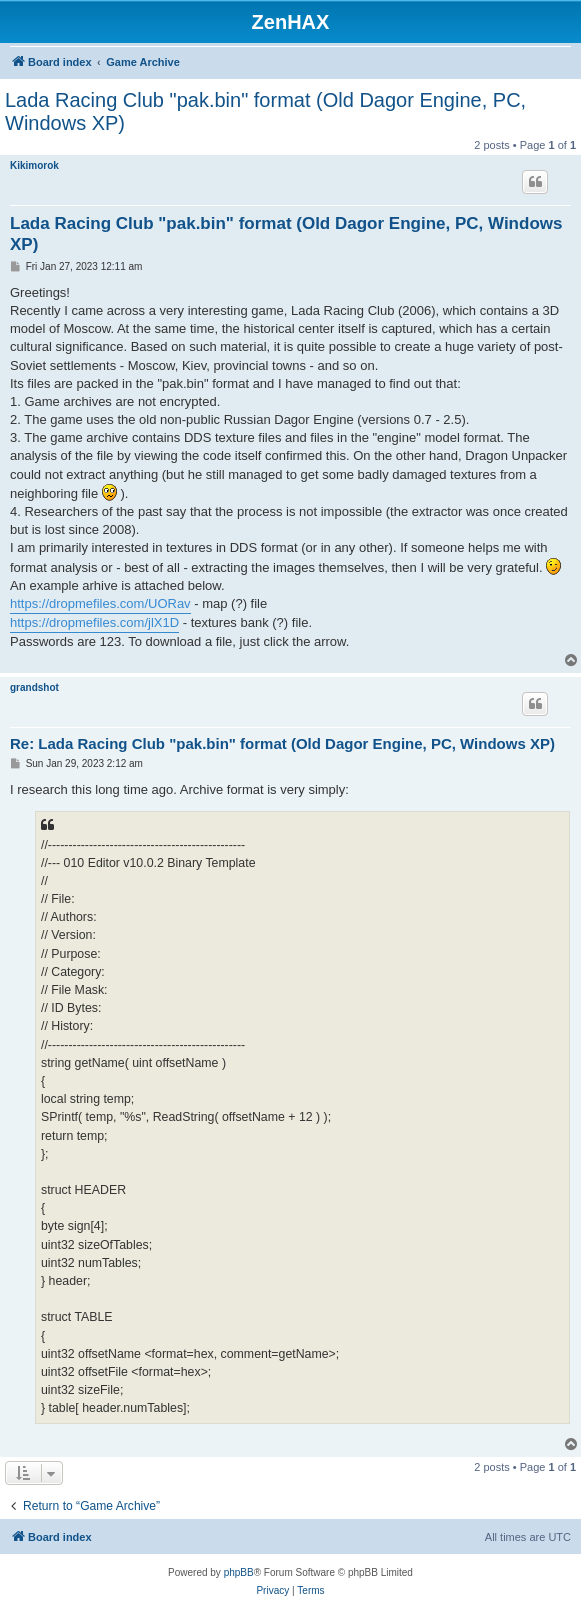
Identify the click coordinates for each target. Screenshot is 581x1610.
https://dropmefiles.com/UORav (100, 603)
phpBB (239, 1572)
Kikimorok (34, 165)
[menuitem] (272, 1591)
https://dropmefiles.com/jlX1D (94, 622)
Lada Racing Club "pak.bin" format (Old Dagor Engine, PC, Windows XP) (265, 111)
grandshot (34, 687)
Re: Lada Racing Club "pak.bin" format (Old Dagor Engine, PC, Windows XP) (282, 743)
